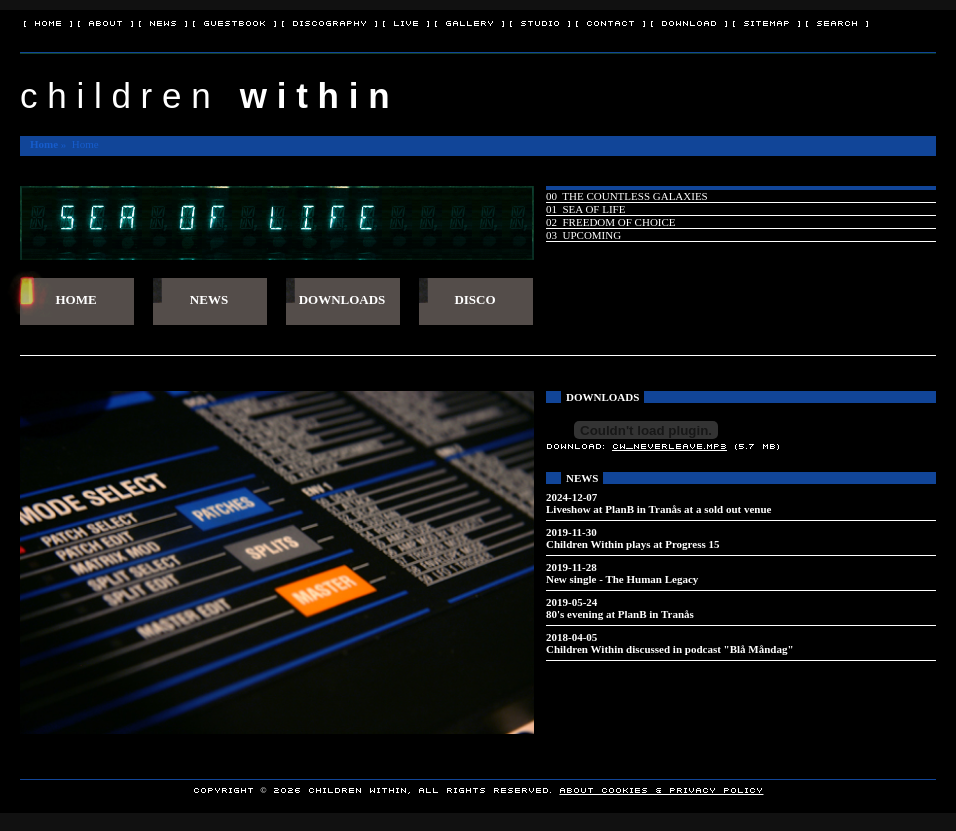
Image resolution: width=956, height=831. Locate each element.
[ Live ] (406, 22)
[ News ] (163, 22)
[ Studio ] (540, 22)
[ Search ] (837, 22)
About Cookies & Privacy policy (661, 789)
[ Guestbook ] (234, 22)
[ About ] (105, 22)
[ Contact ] (610, 22)
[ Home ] (48, 22)
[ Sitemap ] (766, 22)
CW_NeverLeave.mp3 (669, 445)
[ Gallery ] (469, 22)
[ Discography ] (329, 22)
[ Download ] (689, 22)
